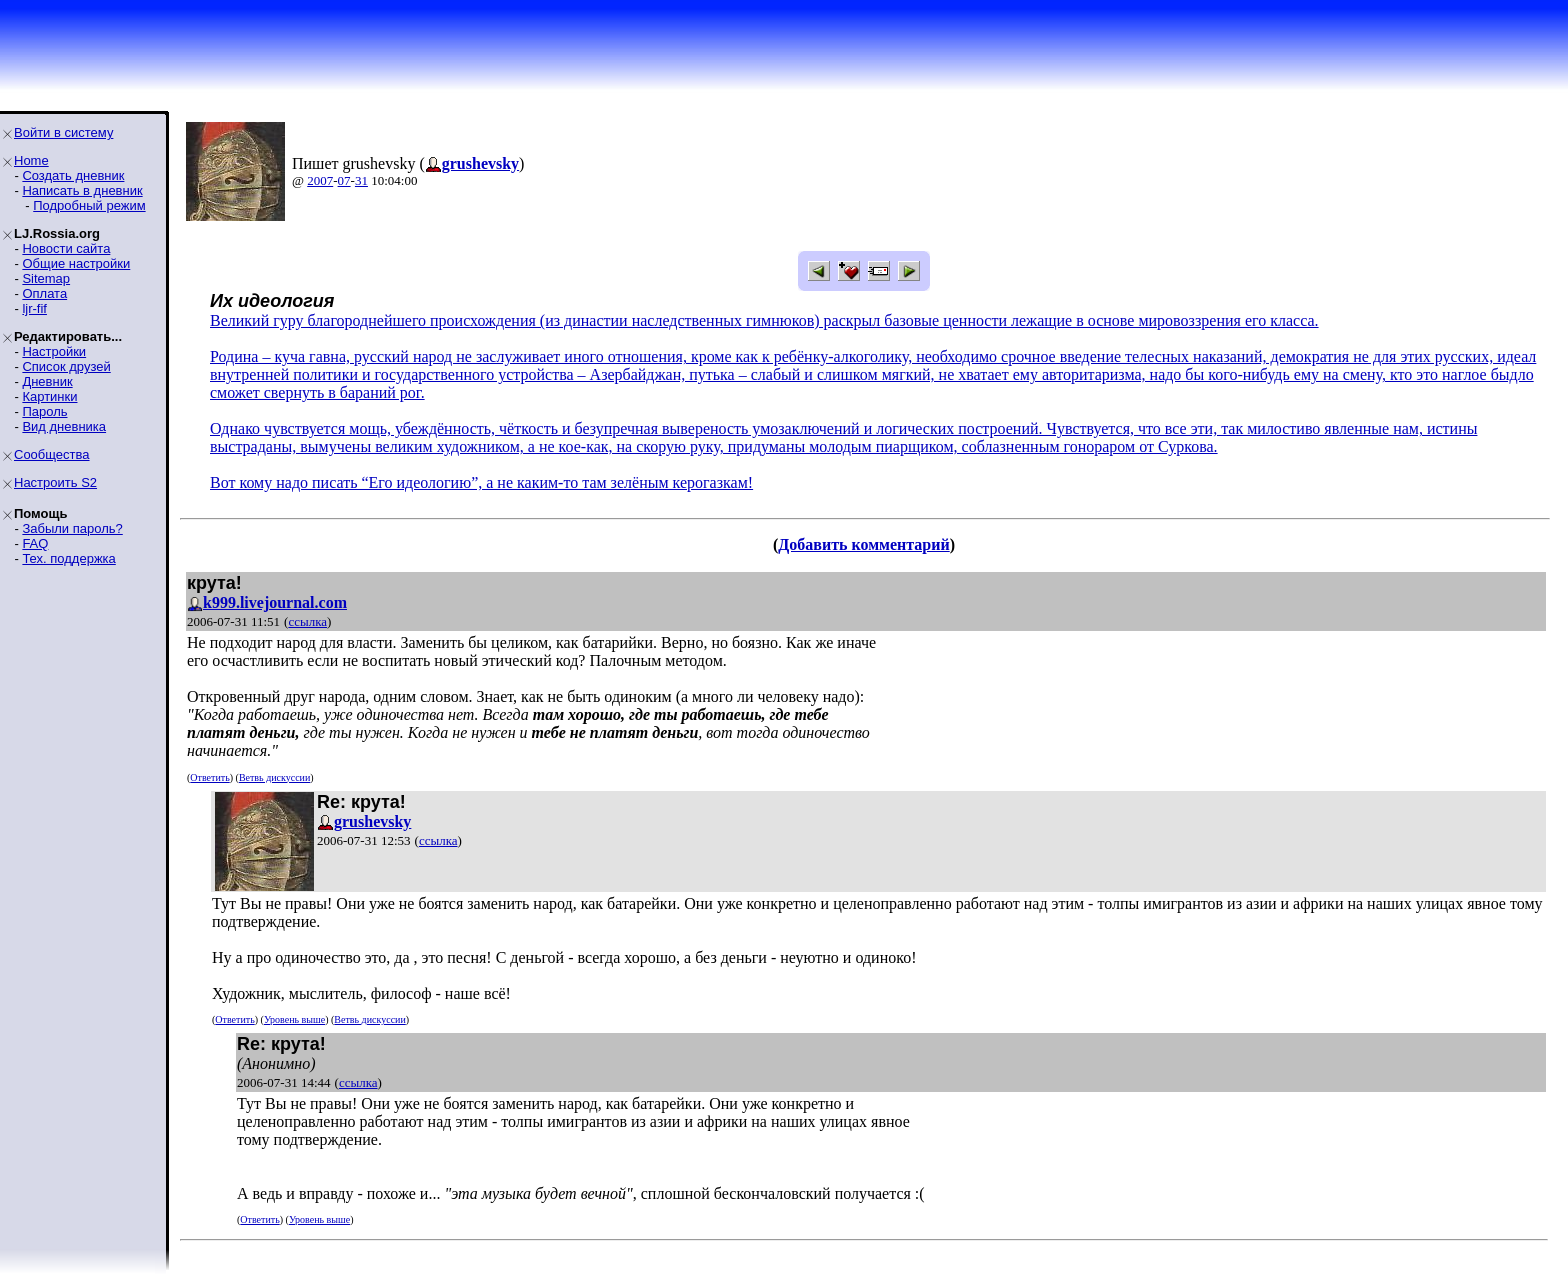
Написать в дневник (82, 190)
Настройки (54, 351)
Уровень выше (294, 1019)
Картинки (49, 396)
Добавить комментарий (863, 544)
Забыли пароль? (72, 528)
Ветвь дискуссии (274, 777)
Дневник (47, 381)
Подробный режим (89, 205)
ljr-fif (34, 308)
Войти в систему (63, 132)
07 (344, 180)
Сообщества (52, 454)
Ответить (209, 777)
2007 (320, 180)
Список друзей (66, 366)
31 (361, 180)
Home (31, 160)
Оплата (44, 293)
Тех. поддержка (68, 558)
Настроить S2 (55, 482)
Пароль (44, 411)
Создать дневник (73, 175)
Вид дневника (64, 426)
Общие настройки (76, 263)
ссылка (307, 621)
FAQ (35, 543)
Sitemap (46, 278)
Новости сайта (66, 248)
